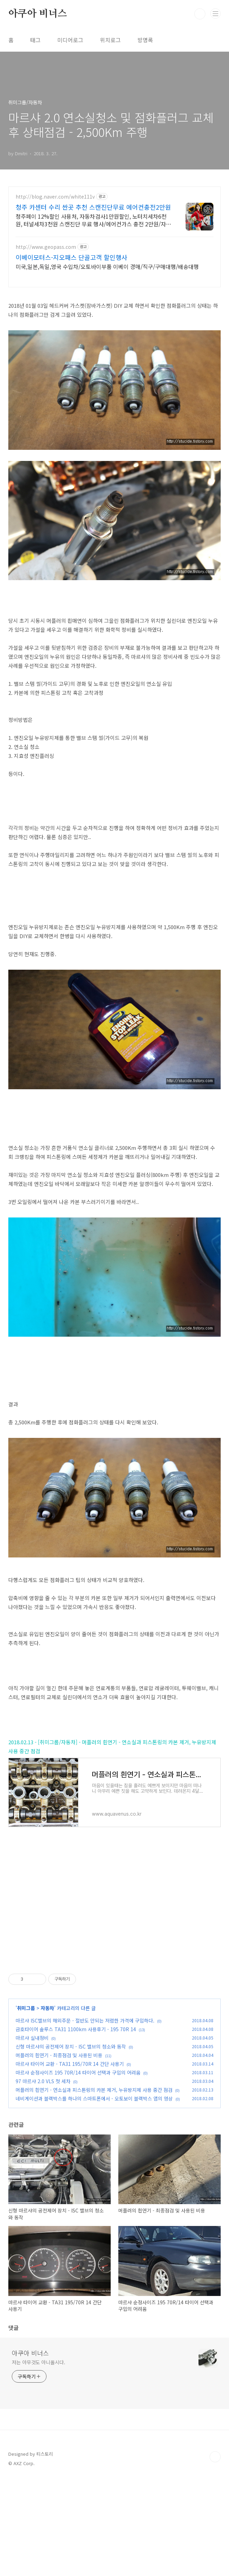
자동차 (47, 2105)
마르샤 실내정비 (32, 2134)
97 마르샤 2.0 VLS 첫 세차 (43, 2178)
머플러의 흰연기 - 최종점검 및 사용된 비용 (59, 2152)
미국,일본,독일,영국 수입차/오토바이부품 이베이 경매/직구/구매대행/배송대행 (107, 266)
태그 (35, 40)
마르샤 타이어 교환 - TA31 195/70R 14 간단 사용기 (70, 2160)
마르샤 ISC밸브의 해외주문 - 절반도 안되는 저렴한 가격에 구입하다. (85, 2117)
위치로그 (110, 40)
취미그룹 (26, 2105)
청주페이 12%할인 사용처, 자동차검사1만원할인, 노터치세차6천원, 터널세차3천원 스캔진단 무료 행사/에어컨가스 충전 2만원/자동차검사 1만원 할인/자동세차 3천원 (93, 220)
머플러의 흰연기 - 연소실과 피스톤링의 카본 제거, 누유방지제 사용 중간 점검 (94, 2186)
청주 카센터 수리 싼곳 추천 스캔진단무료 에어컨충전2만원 (93, 207)
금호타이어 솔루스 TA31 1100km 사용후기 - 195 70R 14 (76, 2126)
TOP (215, 2553)
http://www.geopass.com (46, 247)
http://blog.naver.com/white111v (55, 197)
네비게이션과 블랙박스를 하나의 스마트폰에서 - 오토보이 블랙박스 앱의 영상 (94, 2195)
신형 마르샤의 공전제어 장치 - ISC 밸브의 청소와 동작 (71, 2143)
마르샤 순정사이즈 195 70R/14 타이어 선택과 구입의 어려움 (78, 2169)
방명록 (145, 40)
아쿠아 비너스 (37, 14)
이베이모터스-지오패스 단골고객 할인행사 (71, 257)
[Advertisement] (114, 2010)
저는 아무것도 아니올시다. (38, 2459)
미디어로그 (70, 40)
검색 (200, 14)
